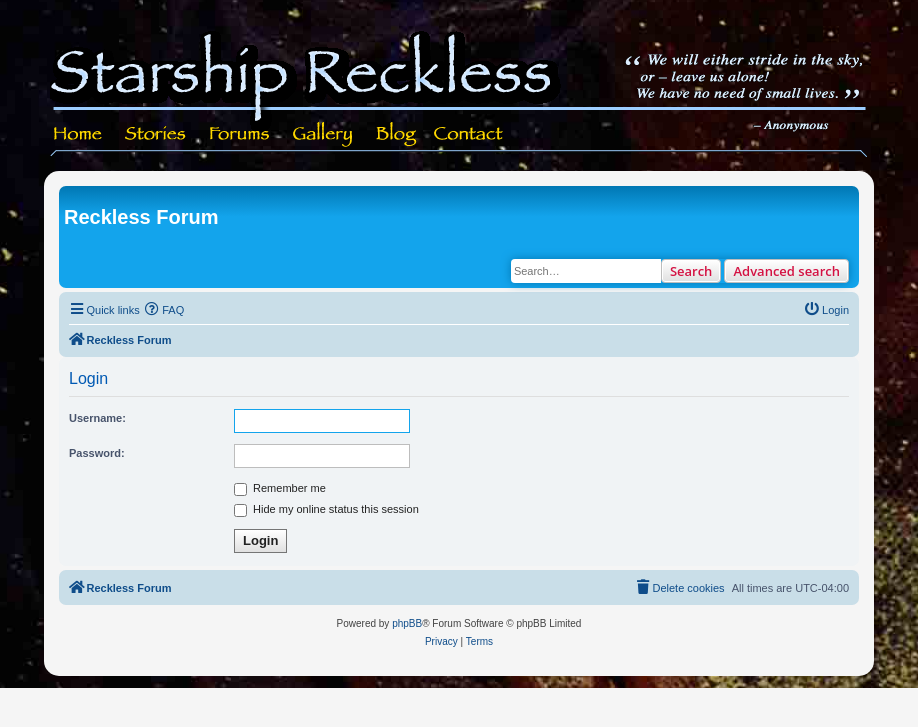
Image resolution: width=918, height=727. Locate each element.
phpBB (407, 623)
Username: (97, 418)
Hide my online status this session (326, 509)
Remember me (280, 488)
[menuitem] (165, 310)
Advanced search (786, 271)
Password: (97, 453)
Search (691, 271)
